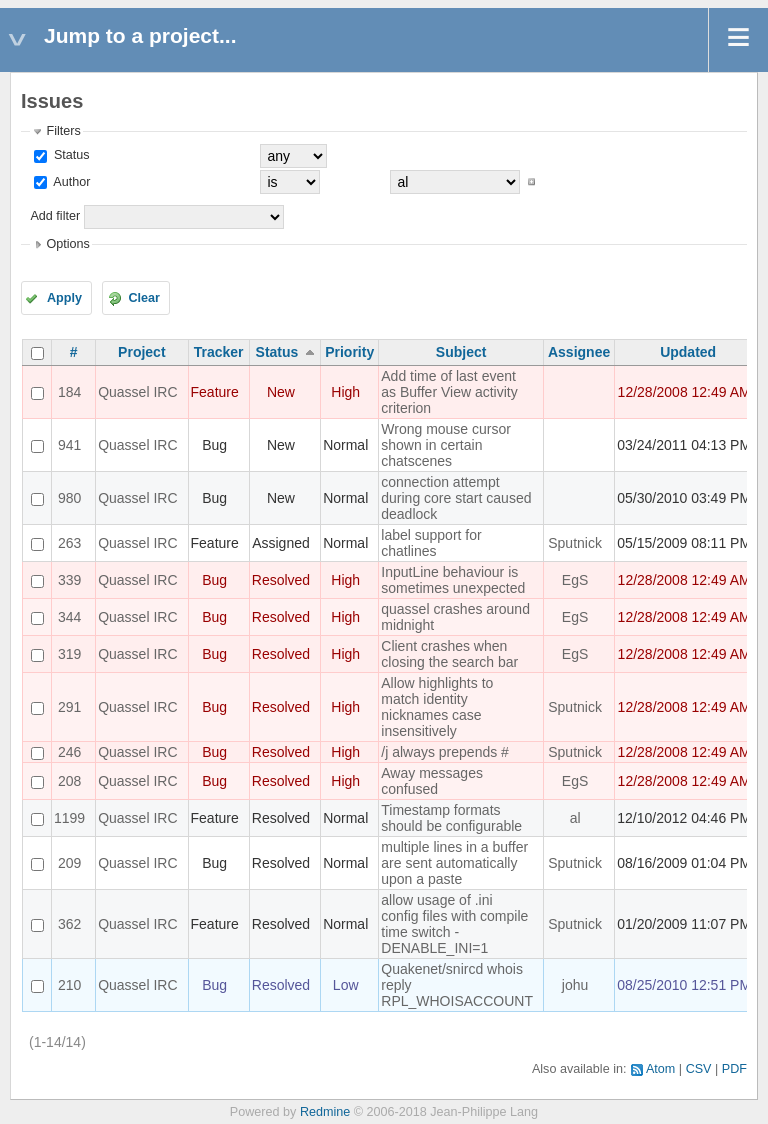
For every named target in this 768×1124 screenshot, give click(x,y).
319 (69, 654)
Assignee (579, 352)
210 (69, 985)
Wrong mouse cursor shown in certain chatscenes (446, 445)
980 (69, 498)
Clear (144, 298)
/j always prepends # (445, 752)
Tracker (219, 352)
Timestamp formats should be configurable (451, 818)
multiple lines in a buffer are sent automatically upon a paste (454, 863)
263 (69, 543)
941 (69, 445)
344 (69, 617)
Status (69, 155)
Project (141, 352)
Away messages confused (432, 781)
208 (69, 781)
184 (69, 392)
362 (69, 924)
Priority (349, 352)
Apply (64, 298)
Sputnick (575, 543)
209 (69, 863)
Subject (461, 352)
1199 (69, 818)
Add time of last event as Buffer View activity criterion (449, 392)
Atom (660, 1069)
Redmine (325, 1112)
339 (69, 580)
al (575, 818)
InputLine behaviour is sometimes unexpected (453, 580)
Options (67, 244)
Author (70, 182)
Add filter (55, 216)
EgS (575, 580)
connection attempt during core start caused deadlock (456, 498)
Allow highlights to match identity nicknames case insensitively (437, 707)
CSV (699, 1069)
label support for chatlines (431, 543)
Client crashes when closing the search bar (449, 654)
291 (69, 707)
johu (575, 985)
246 (69, 752)
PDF (734, 1069)
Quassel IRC (137, 392)
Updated (688, 352)
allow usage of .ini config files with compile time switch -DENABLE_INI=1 (454, 924)
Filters (63, 131)
